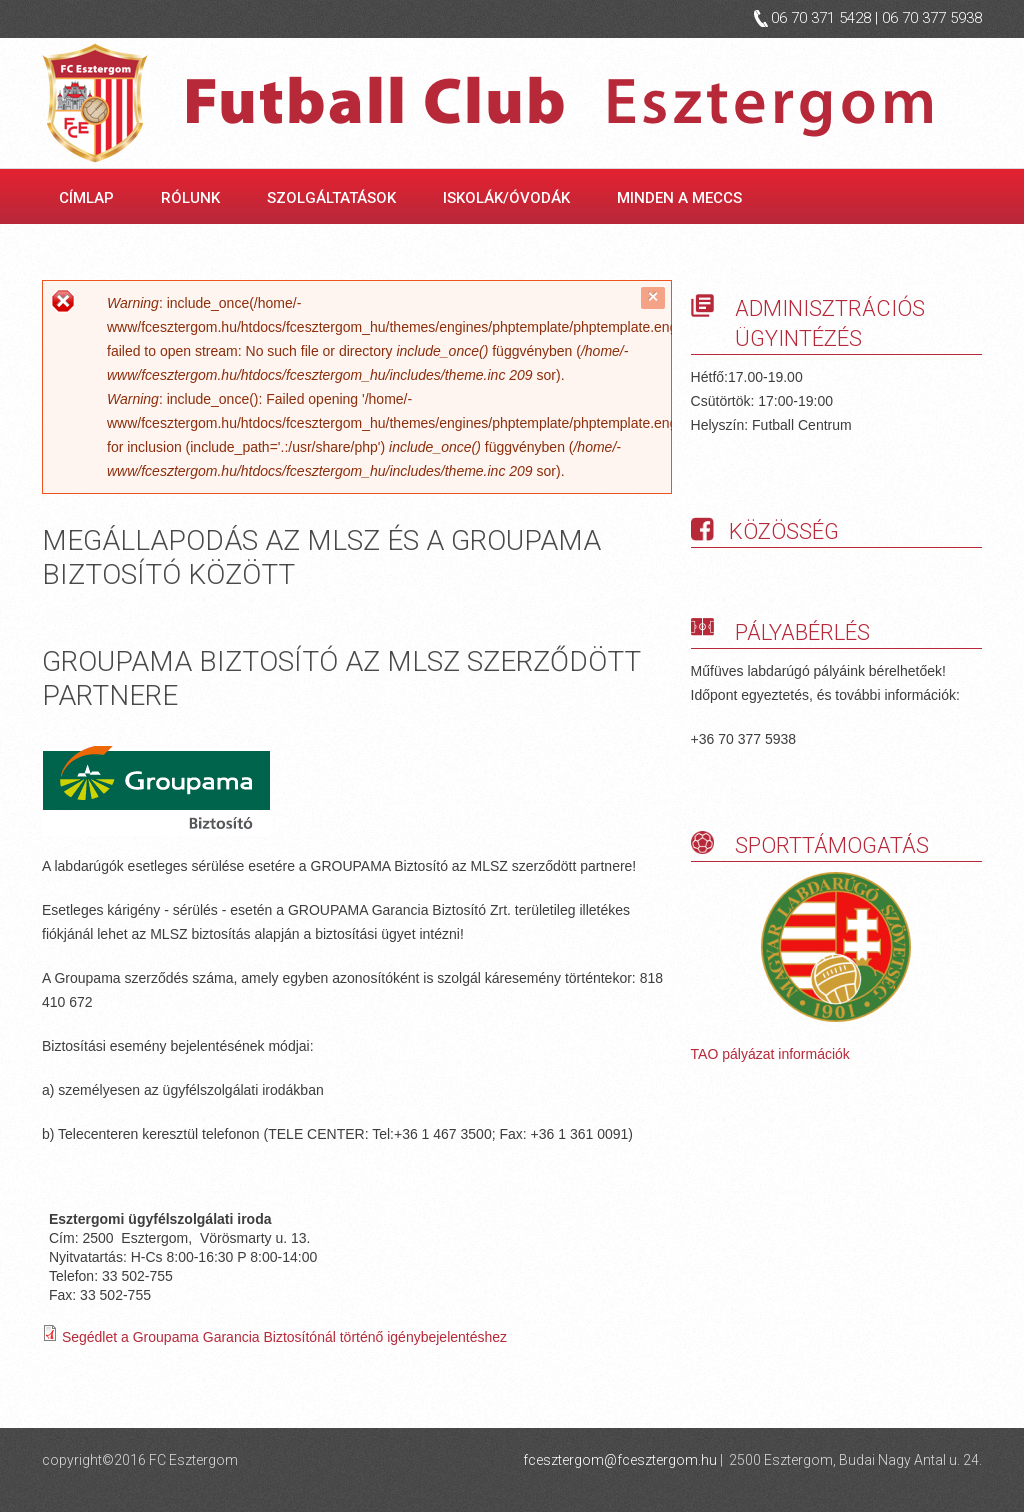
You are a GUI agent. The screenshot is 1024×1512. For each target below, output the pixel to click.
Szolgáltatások (335, 197)
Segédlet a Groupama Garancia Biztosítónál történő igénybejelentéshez (284, 1337)
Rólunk (194, 197)
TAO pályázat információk (770, 1054)
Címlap (86, 198)
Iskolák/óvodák (510, 197)
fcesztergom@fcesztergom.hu (620, 1460)
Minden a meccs (683, 197)
